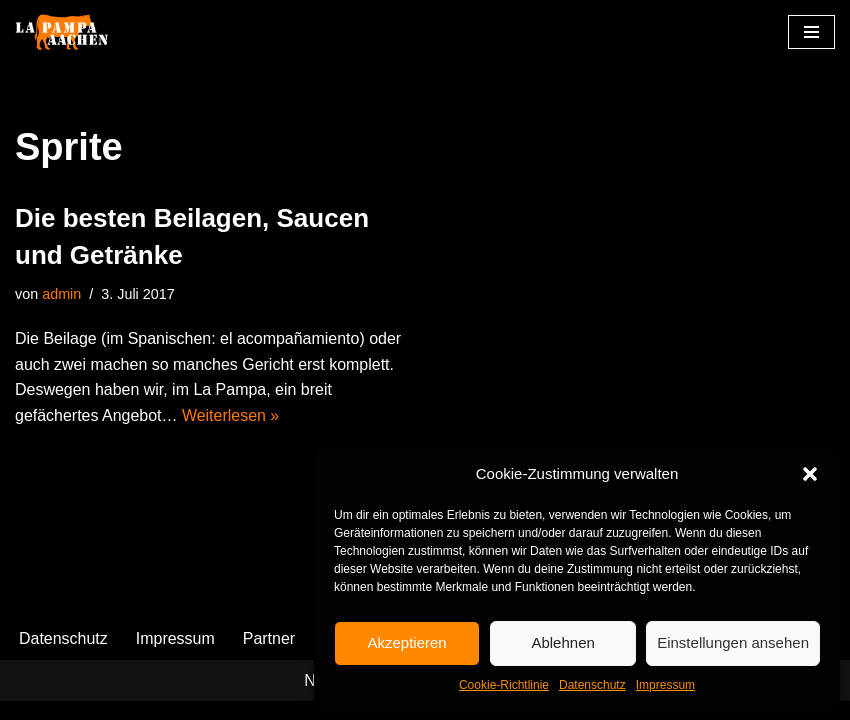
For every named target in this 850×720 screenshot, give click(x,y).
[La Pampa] (75, 32)
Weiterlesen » (231, 415)
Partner (269, 657)
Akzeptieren (406, 642)
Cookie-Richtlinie (504, 685)
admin (61, 294)
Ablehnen (562, 642)
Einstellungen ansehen (733, 642)
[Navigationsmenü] (811, 32)
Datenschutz (592, 685)
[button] (810, 474)
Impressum (665, 685)
